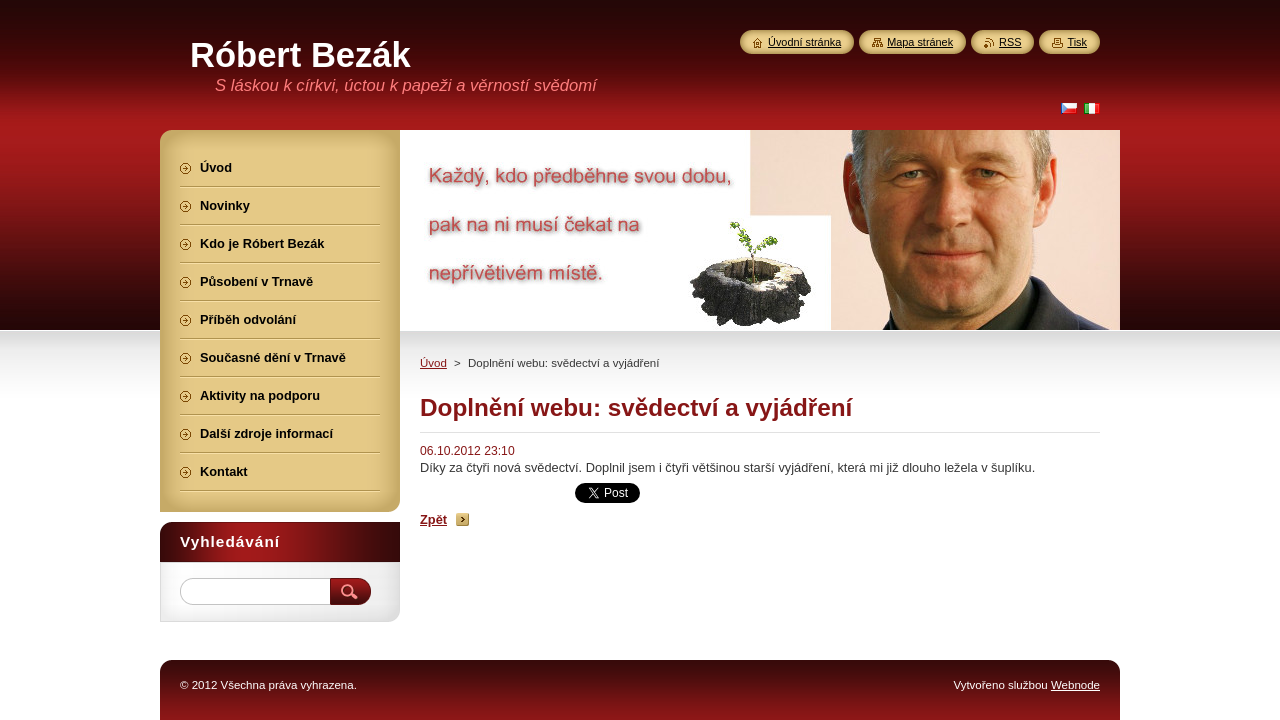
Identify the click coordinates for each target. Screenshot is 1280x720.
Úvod (433, 363)
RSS (1010, 42)
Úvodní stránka (804, 42)
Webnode (1075, 685)
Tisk (1077, 42)
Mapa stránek (920, 42)
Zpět (433, 519)
